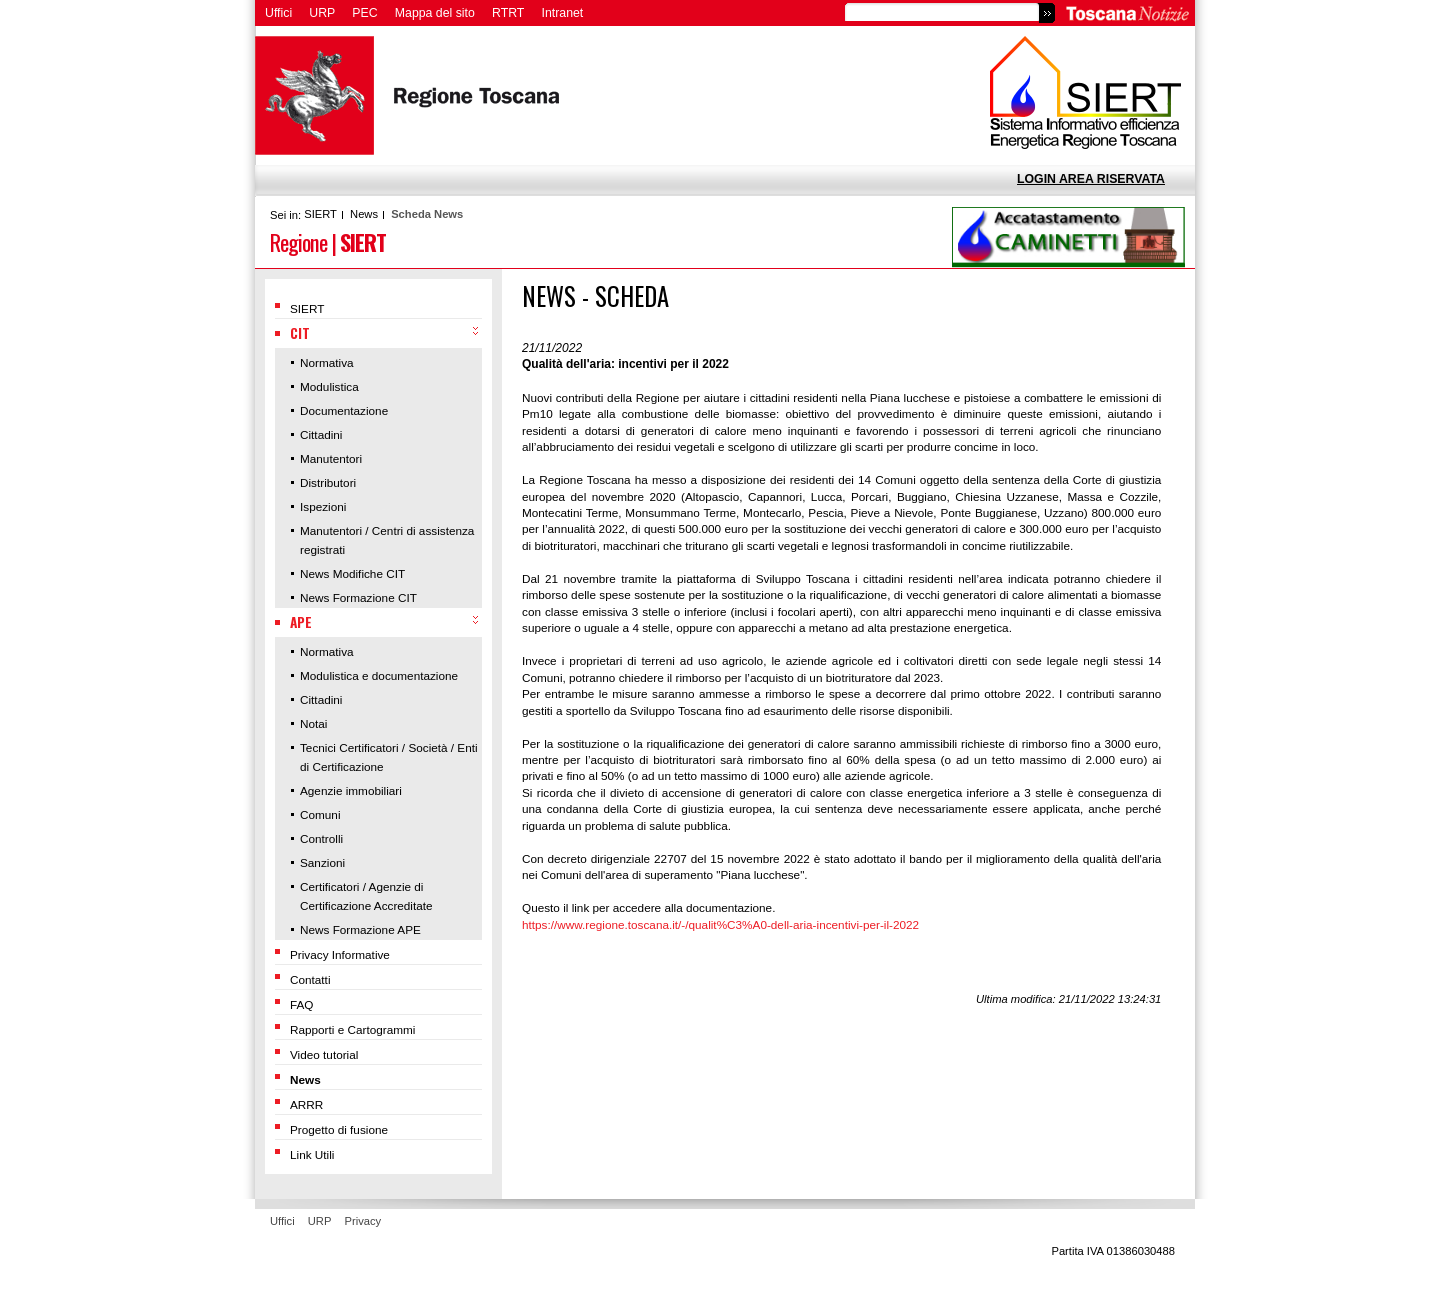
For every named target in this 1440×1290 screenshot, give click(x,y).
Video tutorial (324, 1054)
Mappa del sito (435, 13)
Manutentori (331, 458)
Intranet (563, 13)
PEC (364, 13)
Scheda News (427, 214)
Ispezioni (323, 506)
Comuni (320, 814)
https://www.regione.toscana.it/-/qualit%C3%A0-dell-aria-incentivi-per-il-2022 (720, 924)
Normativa (327, 362)
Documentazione (344, 410)
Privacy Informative (340, 954)
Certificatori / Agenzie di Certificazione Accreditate (366, 896)
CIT (300, 333)
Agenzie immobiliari (351, 790)
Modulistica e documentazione (379, 675)
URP (322, 13)
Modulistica (329, 386)
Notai (313, 723)
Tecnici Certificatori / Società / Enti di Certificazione (389, 757)
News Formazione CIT (358, 597)
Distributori (328, 482)
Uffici (278, 13)
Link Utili (312, 1154)
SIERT (320, 214)
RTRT (508, 13)
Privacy (363, 1221)
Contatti (310, 979)
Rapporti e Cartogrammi (352, 1029)
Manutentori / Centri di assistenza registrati (387, 540)
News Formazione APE (360, 929)
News (364, 214)
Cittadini (321, 434)
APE (301, 622)
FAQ (302, 1004)
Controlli (321, 838)
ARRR (306, 1104)
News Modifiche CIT (352, 573)
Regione (298, 241)
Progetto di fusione (339, 1129)
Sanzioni (322, 862)
